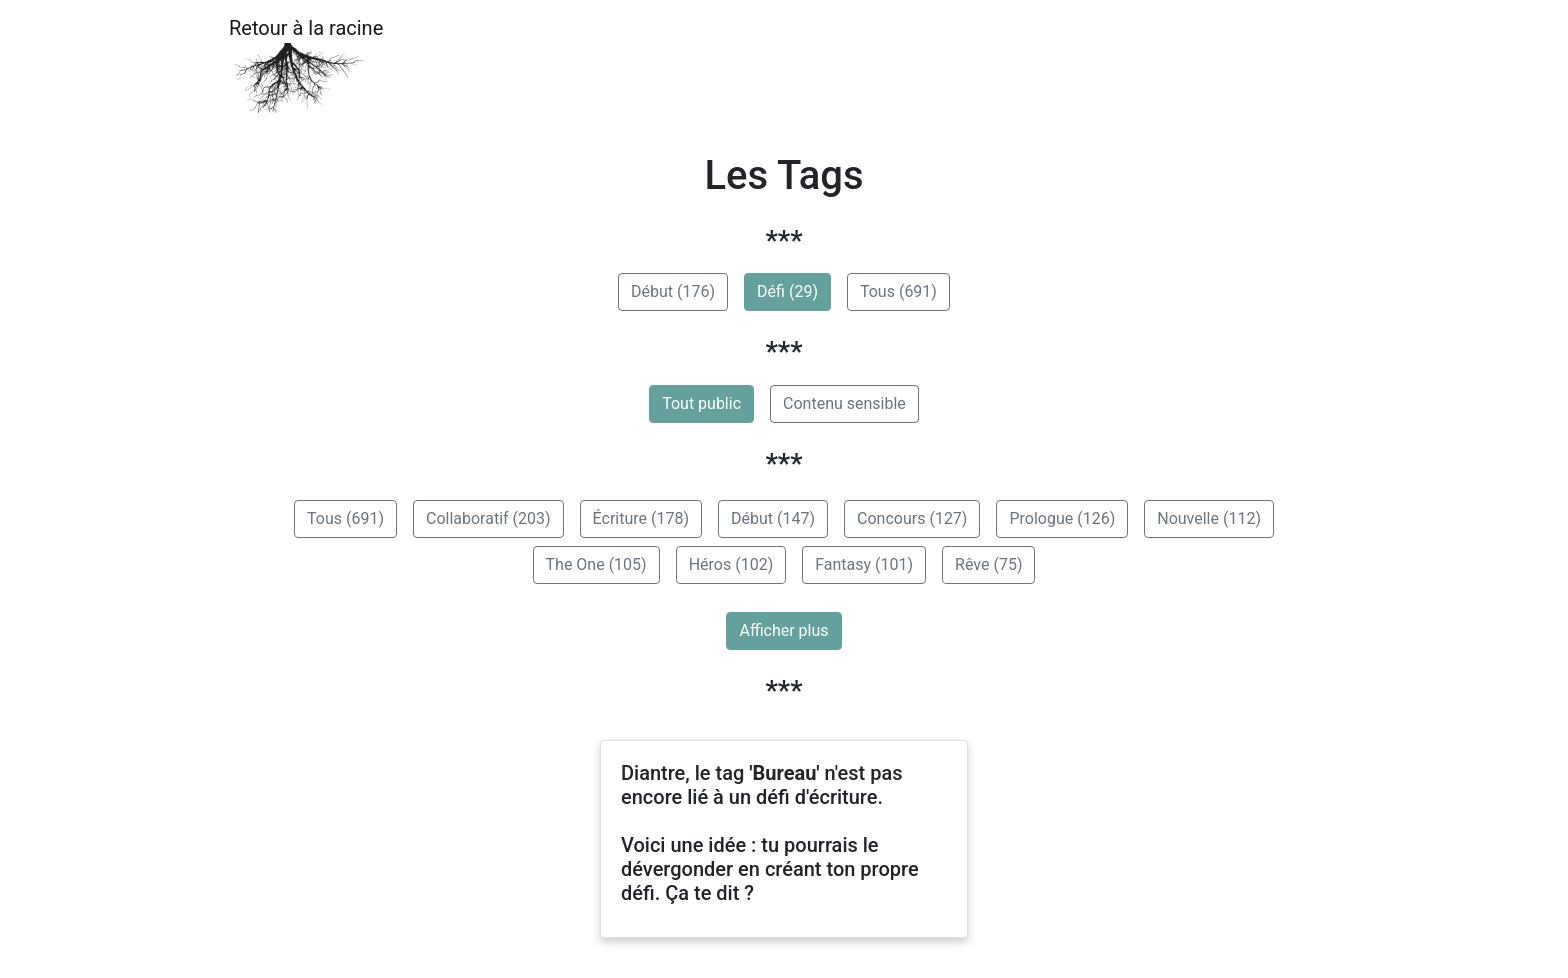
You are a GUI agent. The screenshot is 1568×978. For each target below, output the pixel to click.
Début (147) (773, 518)
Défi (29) (787, 291)
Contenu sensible (844, 403)
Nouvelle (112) (1209, 518)
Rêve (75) (988, 564)
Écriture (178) (641, 518)
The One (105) (596, 564)
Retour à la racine (306, 65)
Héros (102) (731, 564)
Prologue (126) (1062, 518)
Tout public (701, 403)
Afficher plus (783, 630)
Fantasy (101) (864, 564)
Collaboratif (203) (488, 518)
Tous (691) (898, 291)
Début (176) (673, 291)
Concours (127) (912, 518)
